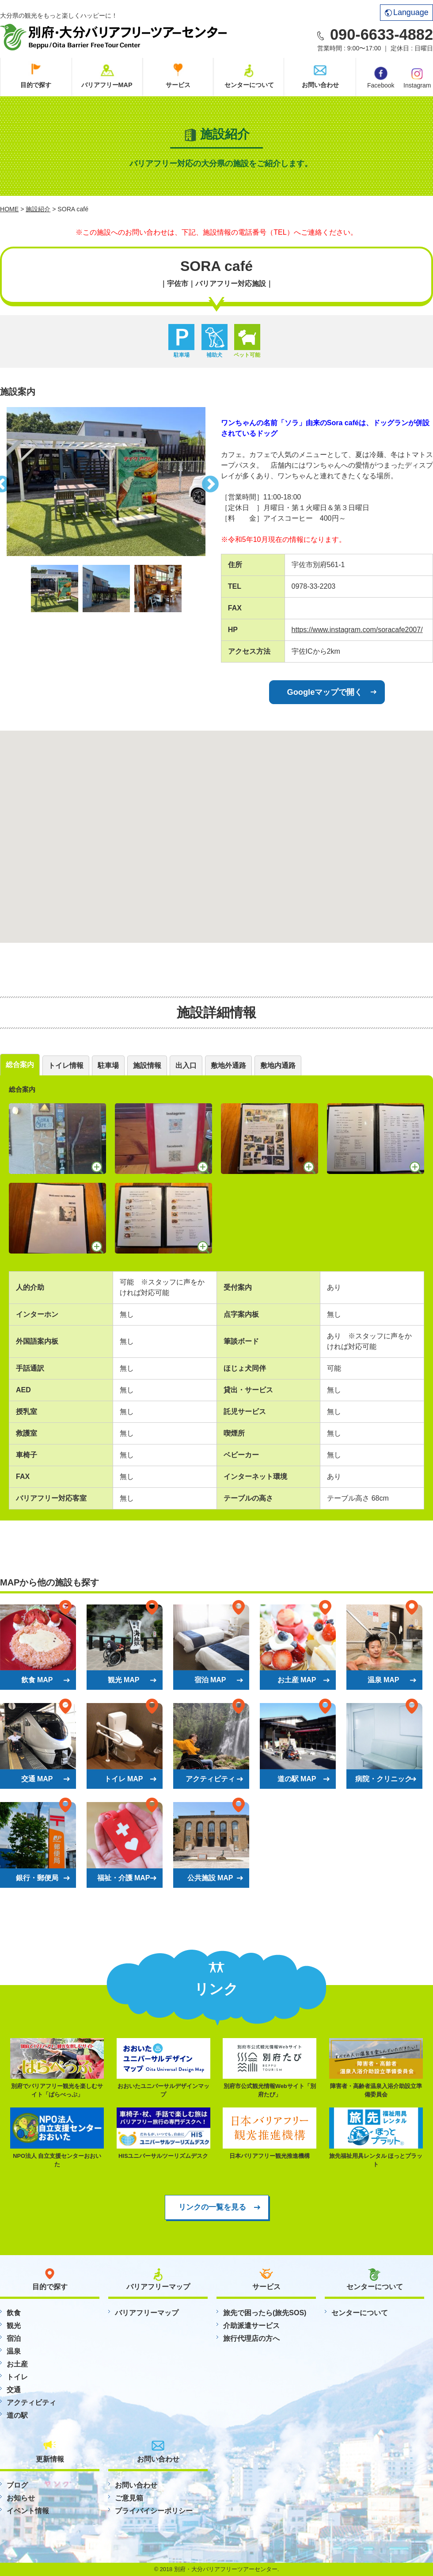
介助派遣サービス (251, 2325)
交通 (14, 2389)
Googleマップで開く (325, 692)
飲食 (14, 2313)
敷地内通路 (278, 1065)
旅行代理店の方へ (251, 2338)
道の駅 (17, 2415)
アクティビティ (31, 2402)
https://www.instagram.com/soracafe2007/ (357, 629)
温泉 (14, 2351)
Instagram (417, 77)
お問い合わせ (320, 84)
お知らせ (21, 2498)
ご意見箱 (129, 2498)
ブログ (17, 2485)
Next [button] (212, 481)
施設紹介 (38, 209)
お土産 (17, 2364)
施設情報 (147, 1065)
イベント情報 (28, 2511)
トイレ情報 (66, 1065)
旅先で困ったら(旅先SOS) (264, 2313)
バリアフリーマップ (147, 2313)
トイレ (17, 2377)
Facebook (380, 78)
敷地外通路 (228, 1065)
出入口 (186, 1065)
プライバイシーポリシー (154, 2511)
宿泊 (14, 2338)
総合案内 (20, 1064)
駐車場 (108, 1065)
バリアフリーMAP (107, 84)
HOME (9, 209)
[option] (106, 481)
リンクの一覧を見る (212, 2207)
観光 (14, 2325)
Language (407, 12)
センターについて (249, 84)
